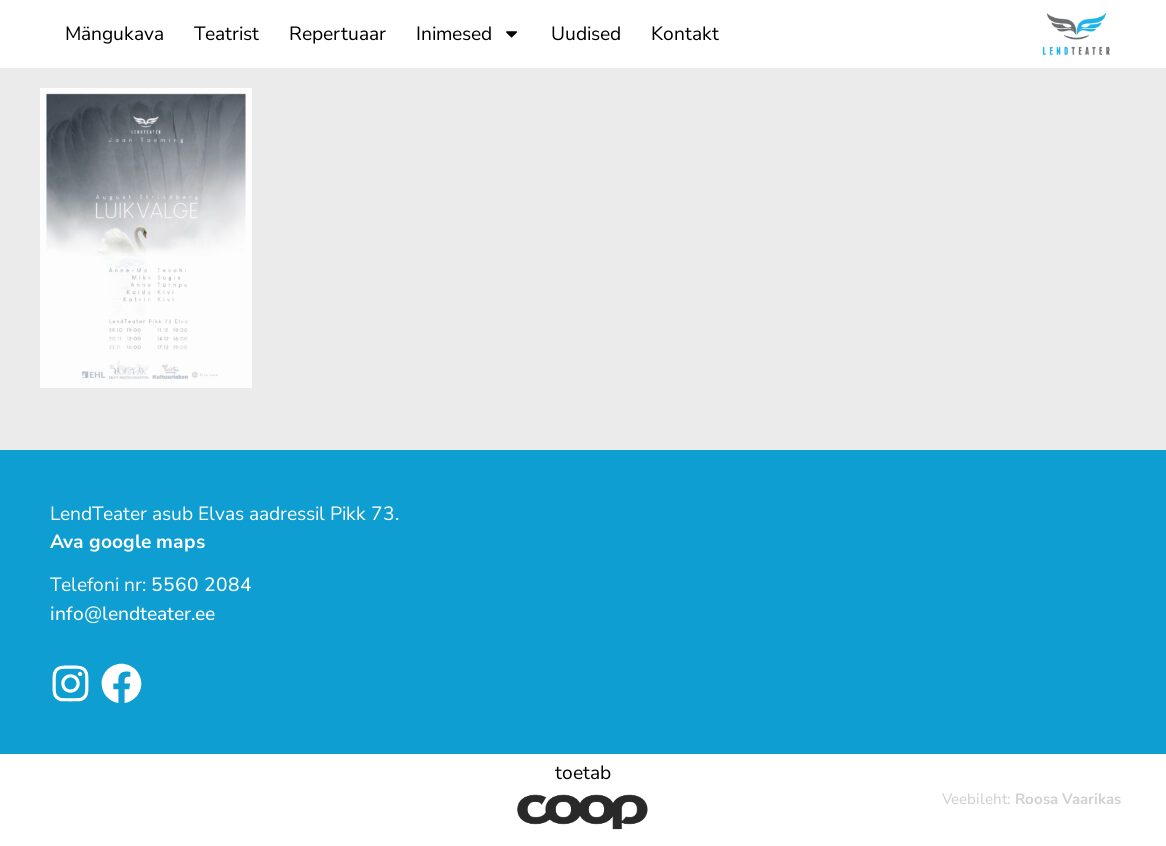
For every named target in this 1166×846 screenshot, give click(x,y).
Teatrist (226, 34)
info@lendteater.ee (132, 614)
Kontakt (685, 34)
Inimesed (468, 33)
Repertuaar (337, 34)
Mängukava (114, 34)
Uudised (586, 34)
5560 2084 (201, 585)
